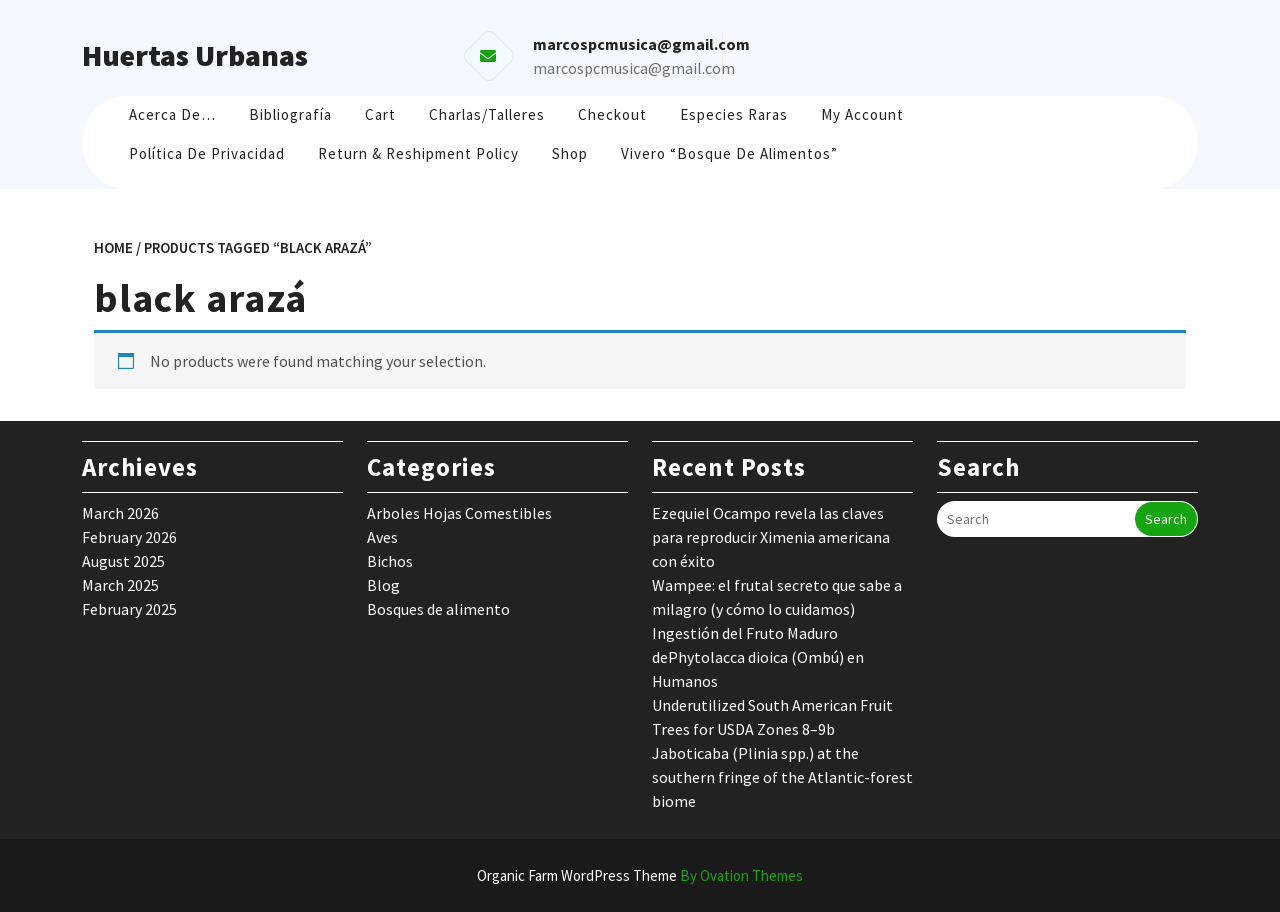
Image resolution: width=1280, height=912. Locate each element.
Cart (380, 114)
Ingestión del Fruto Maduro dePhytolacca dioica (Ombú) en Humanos (758, 657)
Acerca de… (172, 114)
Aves (382, 537)
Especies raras (734, 114)
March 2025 (120, 585)
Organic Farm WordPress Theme (640, 875)
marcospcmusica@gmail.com (634, 68)
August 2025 (123, 561)
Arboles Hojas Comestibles (459, 513)
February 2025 (129, 609)
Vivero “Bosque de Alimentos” (729, 153)
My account (862, 114)
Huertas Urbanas (195, 55)
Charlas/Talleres (487, 114)
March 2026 (120, 513)
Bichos (390, 561)
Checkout (612, 114)
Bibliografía (290, 114)
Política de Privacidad (207, 153)
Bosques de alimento (438, 609)
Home (113, 247)
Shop (570, 153)
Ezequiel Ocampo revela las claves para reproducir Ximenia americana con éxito (771, 537)
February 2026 (129, 537)
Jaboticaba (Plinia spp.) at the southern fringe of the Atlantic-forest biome (782, 777)
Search (1166, 519)
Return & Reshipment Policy (418, 153)
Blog (383, 585)
